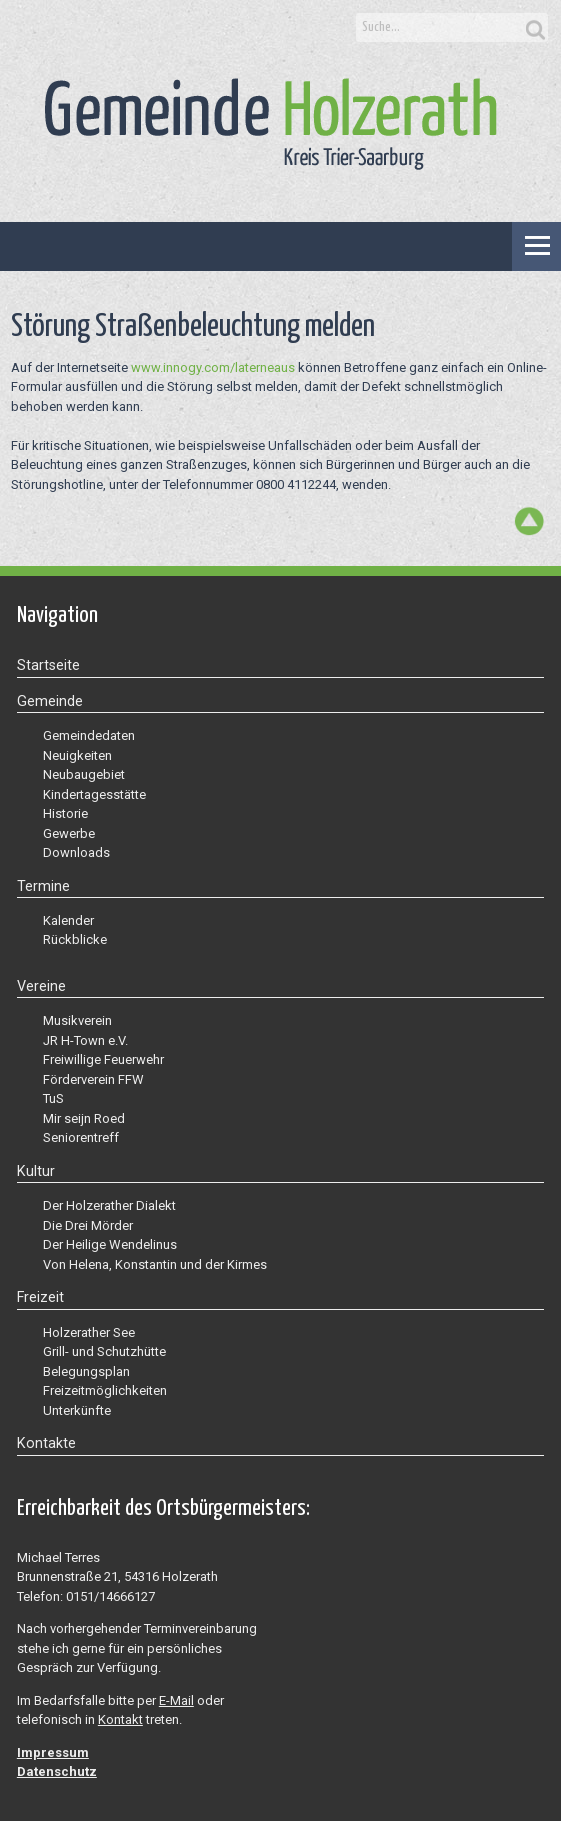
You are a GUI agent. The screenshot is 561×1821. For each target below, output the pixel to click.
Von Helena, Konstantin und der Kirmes (155, 1264)
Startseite (48, 665)
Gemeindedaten (89, 735)
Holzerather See (89, 1332)
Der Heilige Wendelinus (110, 1244)
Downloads (76, 852)
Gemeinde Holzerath (271, 124)
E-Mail (176, 1700)
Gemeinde (50, 701)
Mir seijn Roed (84, 1118)
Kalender (68, 920)
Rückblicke (75, 939)
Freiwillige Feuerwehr (103, 1059)
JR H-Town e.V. (85, 1040)
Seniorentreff (81, 1137)
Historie (65, 813)
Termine (43, 886)
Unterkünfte (77, 1410)
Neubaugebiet (84, 774)
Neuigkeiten (77, 755)
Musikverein (77, 1020)
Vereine (41, 986)
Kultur (36, 1171)
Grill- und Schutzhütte (104, 1351)
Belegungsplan (86, 1371)
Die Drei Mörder (88, 1225)
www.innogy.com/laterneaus (213, 367)
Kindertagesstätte (94, 794)
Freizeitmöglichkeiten (105, 1390)
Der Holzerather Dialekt (109, 1205)
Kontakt (120, 1719)
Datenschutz (57, 1771)
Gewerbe (69, 833)
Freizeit (40, 1297)
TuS (53, 1098)
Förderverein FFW (93, 1079)
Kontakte (46, 1443)
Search (532, 28)
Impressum (53, 1752)
